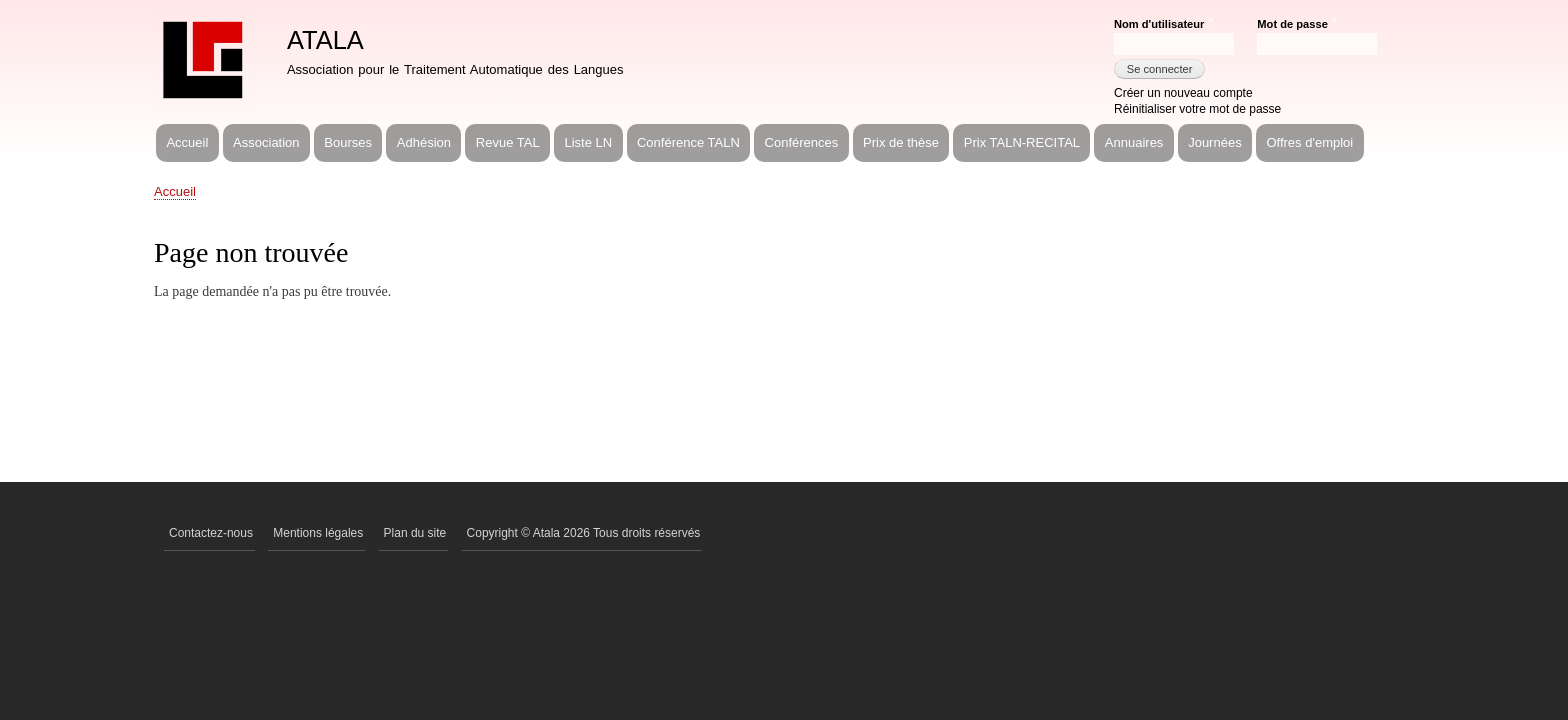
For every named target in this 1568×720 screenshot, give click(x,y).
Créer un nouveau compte (1183, 93)
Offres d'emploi (1309, 142)
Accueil (187, 142)
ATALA (325, 40)
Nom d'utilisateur (1159, 24)
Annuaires (1134, 142)
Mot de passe (1292, 24)
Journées (1214, 142)
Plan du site (415, 533)
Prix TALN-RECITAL (1022, 142)
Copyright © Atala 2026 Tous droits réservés (584, 533)
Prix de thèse (901, 142)
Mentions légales (318, 533)
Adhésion (424, 142)
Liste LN (588, 142)
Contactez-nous (211, 533)
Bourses (348, 142)
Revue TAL (508, 142)
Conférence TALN (688, 142)
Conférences (802, 142)
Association (266, 142)
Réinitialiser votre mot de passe (1197, 109)
